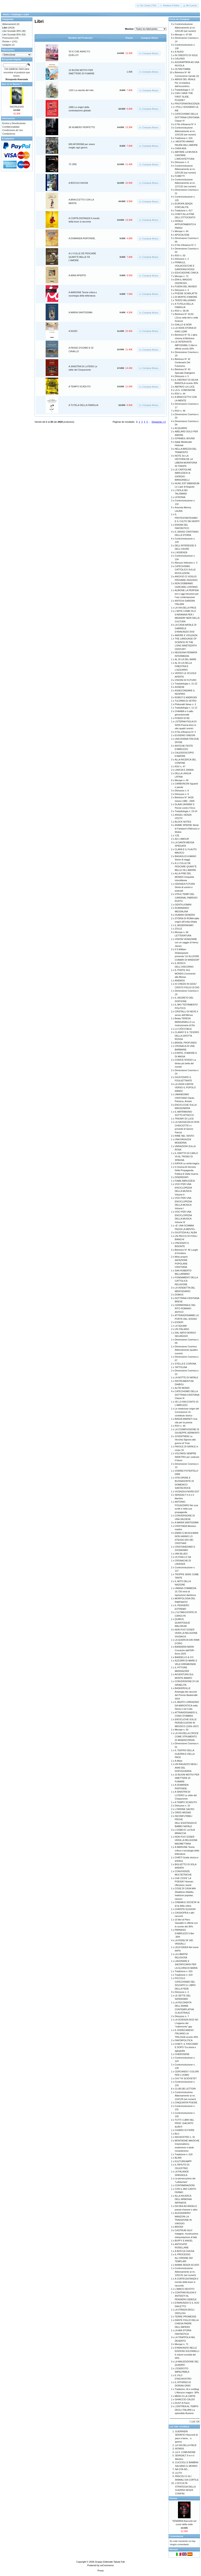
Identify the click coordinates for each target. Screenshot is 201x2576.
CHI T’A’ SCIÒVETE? (186, 2078)
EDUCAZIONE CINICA (186, 272)
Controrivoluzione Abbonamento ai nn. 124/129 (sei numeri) (185, 131)
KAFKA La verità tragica (187, 1163)
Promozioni (8, 38)
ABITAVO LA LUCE (185, 386)
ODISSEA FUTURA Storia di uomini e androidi (185, 887)
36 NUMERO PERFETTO (82, 127)
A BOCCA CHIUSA (78, 183)
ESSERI (179, 1322)
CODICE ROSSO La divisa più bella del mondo (185, 1063)
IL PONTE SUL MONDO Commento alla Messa (185, 973)
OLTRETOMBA (183, 69)
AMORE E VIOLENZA (186, 635)
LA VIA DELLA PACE (185, 607)
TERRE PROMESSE (185, 2316)
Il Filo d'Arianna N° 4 (185, 124)
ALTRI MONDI (182, 1388)
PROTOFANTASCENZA (187, 103)
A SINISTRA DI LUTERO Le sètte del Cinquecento (186, 1795)
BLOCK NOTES (183, 821)
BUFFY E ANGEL (184, 2240)
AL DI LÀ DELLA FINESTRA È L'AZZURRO (183, 666)
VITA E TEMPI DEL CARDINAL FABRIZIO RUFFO (186, 897)
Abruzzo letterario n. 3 (186, 562)
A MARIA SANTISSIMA (81, 312)
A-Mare (178, 1761)
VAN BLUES (181, 1553)
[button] (147, 5)
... (149, 422)
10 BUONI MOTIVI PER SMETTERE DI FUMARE (187, 1778)
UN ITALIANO (182, 1329)
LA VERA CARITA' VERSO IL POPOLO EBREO (185, 1087)
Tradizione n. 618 (184, 2154)
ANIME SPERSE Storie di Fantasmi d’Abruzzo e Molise (187, 828)
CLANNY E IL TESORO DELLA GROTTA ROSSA (187, 1035)
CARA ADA (180, 148)
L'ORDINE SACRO (184, 1809)
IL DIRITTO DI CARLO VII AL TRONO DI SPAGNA (186, 1156)
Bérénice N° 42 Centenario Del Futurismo (182, 362)
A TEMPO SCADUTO (80, 386)
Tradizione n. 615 (184, 1971)
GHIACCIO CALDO (185, 2399)
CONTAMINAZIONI (185, 2185)
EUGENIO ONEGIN (185, 735)
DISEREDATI (181, 1177)
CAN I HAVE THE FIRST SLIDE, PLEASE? (184, 96)
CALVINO (180, 58)
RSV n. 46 (180, 410)
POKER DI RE (182, 718)
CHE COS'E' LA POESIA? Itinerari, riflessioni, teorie (184, 1881)
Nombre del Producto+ (80, 38)
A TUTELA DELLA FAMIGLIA (83, 405)
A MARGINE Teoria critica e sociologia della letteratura (187, 1850)
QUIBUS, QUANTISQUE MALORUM (182, 1622)
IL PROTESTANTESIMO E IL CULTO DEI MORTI (187, 517)
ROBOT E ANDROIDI (186, 697)
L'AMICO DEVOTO (185, 2289)
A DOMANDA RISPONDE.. (82, 238)
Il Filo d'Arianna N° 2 (185, 245)
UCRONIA (180, 497)
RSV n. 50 (180, 255)
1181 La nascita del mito (81, 90)
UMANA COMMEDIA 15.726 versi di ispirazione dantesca (185, 1591)
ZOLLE (178, 928)
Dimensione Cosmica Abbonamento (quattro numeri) (186, 1350)
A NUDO (73, 331)
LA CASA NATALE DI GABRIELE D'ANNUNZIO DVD (186, 628)
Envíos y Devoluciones (14, 123)
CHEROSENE (182, 2054)
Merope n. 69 (181, 780)
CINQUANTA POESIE (186, 2102)
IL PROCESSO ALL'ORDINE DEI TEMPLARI (184, 2258)
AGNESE (179, 687)
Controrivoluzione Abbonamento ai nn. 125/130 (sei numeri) (185, 27)
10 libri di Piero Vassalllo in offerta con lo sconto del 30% (186, 1923)
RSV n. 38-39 (182, 310)
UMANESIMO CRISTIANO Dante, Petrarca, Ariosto (185, 1098)
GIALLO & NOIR (183, 324)
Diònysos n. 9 (182, 794)
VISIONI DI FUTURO (185, 680)
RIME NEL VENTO (184, 1136)
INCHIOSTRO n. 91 (185, 2137)
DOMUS (179, 1294)
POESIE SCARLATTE (186, 293)
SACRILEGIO (17, 106)
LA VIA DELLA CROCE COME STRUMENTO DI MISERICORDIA (186, 1736)
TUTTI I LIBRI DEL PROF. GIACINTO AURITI (184, 2123)
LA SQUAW (181, 1326)
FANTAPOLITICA (184, 2040)
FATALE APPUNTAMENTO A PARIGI (185, 224)
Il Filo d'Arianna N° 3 (185, 732)
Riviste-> (6, 41)
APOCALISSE (182, 235)
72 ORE (73, 164)
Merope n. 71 (181, 2344)
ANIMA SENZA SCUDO (187, 2265)
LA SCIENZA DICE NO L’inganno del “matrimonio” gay (186, 2023)
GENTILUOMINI (183, 904)
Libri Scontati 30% (11, 31)
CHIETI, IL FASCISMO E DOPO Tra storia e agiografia (186, 2047)
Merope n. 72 (181, 276)
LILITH (178, 2473)
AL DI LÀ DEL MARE (185, 659)
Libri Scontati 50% (11, 34)
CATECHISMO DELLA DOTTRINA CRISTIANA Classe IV (187, 117)
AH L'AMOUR (182, 839)
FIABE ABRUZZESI (185, 1181)
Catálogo (16, 14)
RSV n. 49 (180, 1426)
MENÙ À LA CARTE (185, 2396)
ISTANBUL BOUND (185, 438)
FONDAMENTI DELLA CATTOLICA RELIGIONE (186, 1281)
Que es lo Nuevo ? (12, 84)
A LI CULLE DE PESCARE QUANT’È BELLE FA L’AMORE (82, 257)
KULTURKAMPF (183, 2161)
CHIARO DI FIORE (185, 2130)
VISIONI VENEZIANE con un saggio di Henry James (186, 942)
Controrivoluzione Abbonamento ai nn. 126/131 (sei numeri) (185, 2271)
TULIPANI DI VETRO (186, 701)
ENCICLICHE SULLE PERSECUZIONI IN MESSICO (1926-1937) (187, 1723)
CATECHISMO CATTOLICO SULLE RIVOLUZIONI (185, 569)
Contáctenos (8, 133)
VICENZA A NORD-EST (187, 1491)
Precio (129, 38)
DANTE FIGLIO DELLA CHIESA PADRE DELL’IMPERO (187, 2323)
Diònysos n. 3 (182, 290)
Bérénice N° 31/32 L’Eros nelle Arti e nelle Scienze (186, 317)
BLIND (178, 2157)
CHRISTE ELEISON (185, 1909)
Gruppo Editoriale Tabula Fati (110, 2562)
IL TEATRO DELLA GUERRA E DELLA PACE (185, 1753)
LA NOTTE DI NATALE (186, 1377)
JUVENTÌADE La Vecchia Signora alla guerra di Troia (185, 1439)
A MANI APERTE (77, 275)
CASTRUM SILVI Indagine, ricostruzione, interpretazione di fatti (187, 2233)
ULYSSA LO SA (183, 1557)
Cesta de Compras (179, 19)
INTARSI (179, 2448)
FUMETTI (180, 176)
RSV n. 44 (180, 393)
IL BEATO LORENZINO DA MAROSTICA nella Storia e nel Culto (187, 1705)
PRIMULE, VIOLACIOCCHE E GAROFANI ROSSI (185, 266)
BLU (177, 2133)
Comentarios (176, 2536)
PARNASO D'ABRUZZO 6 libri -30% (184, 1933)
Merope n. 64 (181, 231)
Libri (26, 14)
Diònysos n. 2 (182, 259)
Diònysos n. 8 (182, 790)
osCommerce (107, 2565)
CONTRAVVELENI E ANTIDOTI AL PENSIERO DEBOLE (186, 2296)
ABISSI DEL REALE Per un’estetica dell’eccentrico (185, 82)
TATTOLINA (181, 1367)
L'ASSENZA (181, 552)
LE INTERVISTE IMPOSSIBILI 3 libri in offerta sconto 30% (186, 345)
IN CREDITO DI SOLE (186, 55)
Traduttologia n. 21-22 (186, 683)
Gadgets (6, 45)
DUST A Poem (182, 2403)
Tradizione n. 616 (184, 138)
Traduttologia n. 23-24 (186, 811)
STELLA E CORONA (185, 1363)
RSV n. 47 (180, 766)
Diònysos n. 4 (182, 1992)
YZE (177, 835)
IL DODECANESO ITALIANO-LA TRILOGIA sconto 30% (186, 2033)
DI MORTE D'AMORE (186, 297)
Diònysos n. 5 (182, 376)
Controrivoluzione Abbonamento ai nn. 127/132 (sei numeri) (185, 183)
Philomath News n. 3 (185, 704)
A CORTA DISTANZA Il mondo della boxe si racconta (186, 2282)
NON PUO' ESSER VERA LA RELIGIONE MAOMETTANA (186, 1840)
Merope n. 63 (181, 1729)
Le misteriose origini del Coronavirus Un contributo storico (187, 1412)
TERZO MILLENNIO (185, 300)
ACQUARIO (181, 428)
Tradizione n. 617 (184, 210)
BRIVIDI (179, 2227)
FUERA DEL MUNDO (186, 286)
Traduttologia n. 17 (184, 90)
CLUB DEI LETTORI (185, 2088)
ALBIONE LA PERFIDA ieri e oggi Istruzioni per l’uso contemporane (187, 593)
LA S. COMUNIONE (185, 390)
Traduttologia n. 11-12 (186, 707)
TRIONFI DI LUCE (184, 1118)
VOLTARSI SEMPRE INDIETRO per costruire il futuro (187, 1457)
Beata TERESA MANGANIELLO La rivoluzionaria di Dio (185, 1022)
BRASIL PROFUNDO (186, 1042)
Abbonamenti (9, 24)
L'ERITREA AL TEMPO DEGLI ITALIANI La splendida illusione (186, 2409)
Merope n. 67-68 (183, 34)
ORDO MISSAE (183, 1812)
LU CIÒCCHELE (183, 1029)
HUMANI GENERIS (185, 915)
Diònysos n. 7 (182, 2016)
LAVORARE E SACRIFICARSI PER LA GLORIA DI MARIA (186, 1964)
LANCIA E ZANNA (184, 770)
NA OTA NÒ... (182, 2469)
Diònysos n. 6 (182, 162)
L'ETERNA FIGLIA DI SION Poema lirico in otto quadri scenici (186, 725)
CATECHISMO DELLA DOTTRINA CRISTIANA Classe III (187, 1394)
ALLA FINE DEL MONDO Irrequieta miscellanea (184, 877)
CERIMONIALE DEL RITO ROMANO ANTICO (185, 1308)
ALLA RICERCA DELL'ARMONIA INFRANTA (183, 2199)
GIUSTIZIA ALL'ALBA (186, 1232)
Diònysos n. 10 (182, 1805)
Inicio (6, 14)
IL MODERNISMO (184, 925)
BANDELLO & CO (184, 1657)
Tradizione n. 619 (184, 1975)
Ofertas (173, 2498)
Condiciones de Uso (12, 130)
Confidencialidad (10, 127)
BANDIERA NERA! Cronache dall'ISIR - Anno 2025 (185, 1650)
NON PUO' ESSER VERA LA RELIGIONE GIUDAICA (186, 1633)
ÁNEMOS (180, 980)
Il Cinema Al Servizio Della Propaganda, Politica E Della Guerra (186, 1170)
